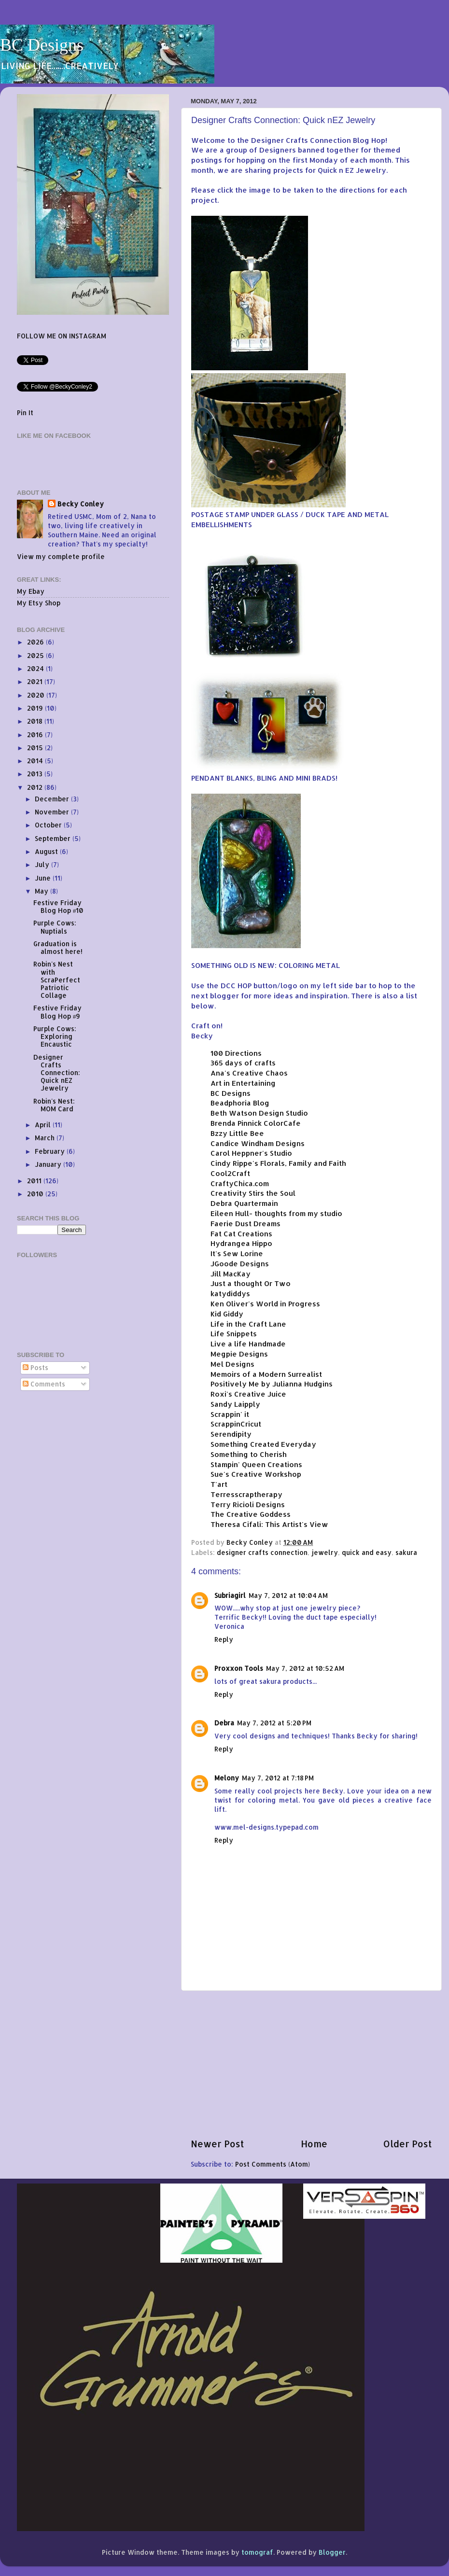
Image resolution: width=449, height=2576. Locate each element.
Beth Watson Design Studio (259, 1113)
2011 (35, 1180)
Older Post (407, 2144)
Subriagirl (230, 1595)
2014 (36, 760)
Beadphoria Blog (239, 1102)
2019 (36, 708)
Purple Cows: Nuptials (54, 927)
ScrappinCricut (235, 1423)
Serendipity (231, 1434)
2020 (36, 695)
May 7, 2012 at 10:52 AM (305, 1668)
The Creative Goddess (250, 1514)
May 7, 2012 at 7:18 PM (278, 1778)
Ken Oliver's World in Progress (265, 1303)
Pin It (25, 412)
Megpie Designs (239, 1353)
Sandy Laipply (235, 1404)
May (42, 891)
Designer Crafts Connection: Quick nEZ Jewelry (56, 1072)
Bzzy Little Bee (237, 1133)
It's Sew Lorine (236, 1253)
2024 (36, 668)
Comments (44, 1384)
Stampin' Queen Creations (256, 1464)
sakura (406, 1552)
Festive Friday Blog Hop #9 (57, 1012)
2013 (35, 774)
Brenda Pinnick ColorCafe (255, 1123)
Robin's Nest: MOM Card (54, 1105)
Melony (226, 1778)
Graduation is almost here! (58, 947)
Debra (224, 1723)
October (49, 825)
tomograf (257, 2552)
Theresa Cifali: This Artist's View (269, 1524)
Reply (223, 1639)
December (53, 799)
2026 (36, 642)
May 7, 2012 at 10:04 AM (288, 1595)
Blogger (332, 2552)
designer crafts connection (262, 1552)
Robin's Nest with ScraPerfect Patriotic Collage (56, 979)
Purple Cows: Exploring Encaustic (54, 1036)
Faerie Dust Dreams (245, 1223)
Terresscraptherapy (246, 1494)
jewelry (324, 1552)
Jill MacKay (230, 1273)
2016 (36, 734)
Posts (35, 1367)
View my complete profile (61, 556)
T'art (218, 1484)
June (44, 878)
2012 (35, 787)
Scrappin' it (229, 1414)
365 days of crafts (243, 1062)
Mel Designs (232, 1364)
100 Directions (236, 1053)
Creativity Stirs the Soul (252, 1193)
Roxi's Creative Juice (248, 1394)
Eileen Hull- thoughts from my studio (276, 1213)
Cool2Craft (230, 1173)
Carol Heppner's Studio (251, 1153)
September (53, 838)
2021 (35, 681)
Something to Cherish (248, 1454)
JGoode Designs (239, 1263)
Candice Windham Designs (257, 1143)
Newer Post (217, 2144)
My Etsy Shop (38, 603)
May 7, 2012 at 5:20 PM (274, 1723)
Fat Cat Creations (241, 1233)
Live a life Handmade (248, 1343)
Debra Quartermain (244, 1203)
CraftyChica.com (239, 1183)
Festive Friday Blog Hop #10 (58, 906)
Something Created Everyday (263, 1444)
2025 (36, 655)
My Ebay (30, 591)
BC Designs (42, 45)
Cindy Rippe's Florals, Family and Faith (278, 1163)
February (51, 1151)
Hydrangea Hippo (241, 1243)
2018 (35, 721)
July (43, 864)
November (53, 812)
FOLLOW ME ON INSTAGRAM (61, 336)
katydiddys (230, 1293)
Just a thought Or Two (250, 1283)
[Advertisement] (311, 2064)
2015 (36, 747)
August (47, 851)
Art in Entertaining (243, 1083)
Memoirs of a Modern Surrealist (266, 1374)
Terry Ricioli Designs (247, 1504)
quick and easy (367, 1552)
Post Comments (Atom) (272, 2164)
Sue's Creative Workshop (255, 1474)
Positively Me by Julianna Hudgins (271, 1383)
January (49, 1164)
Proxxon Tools (238, 1668)
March (45, 1138)
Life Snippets (233, 1333)
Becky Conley (80, 504)
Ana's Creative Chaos (249, 1073)
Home (314, 2144)
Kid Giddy (226, 1313)
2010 (36, 1194)
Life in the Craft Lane (248, 1324)
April (44, 1124)
